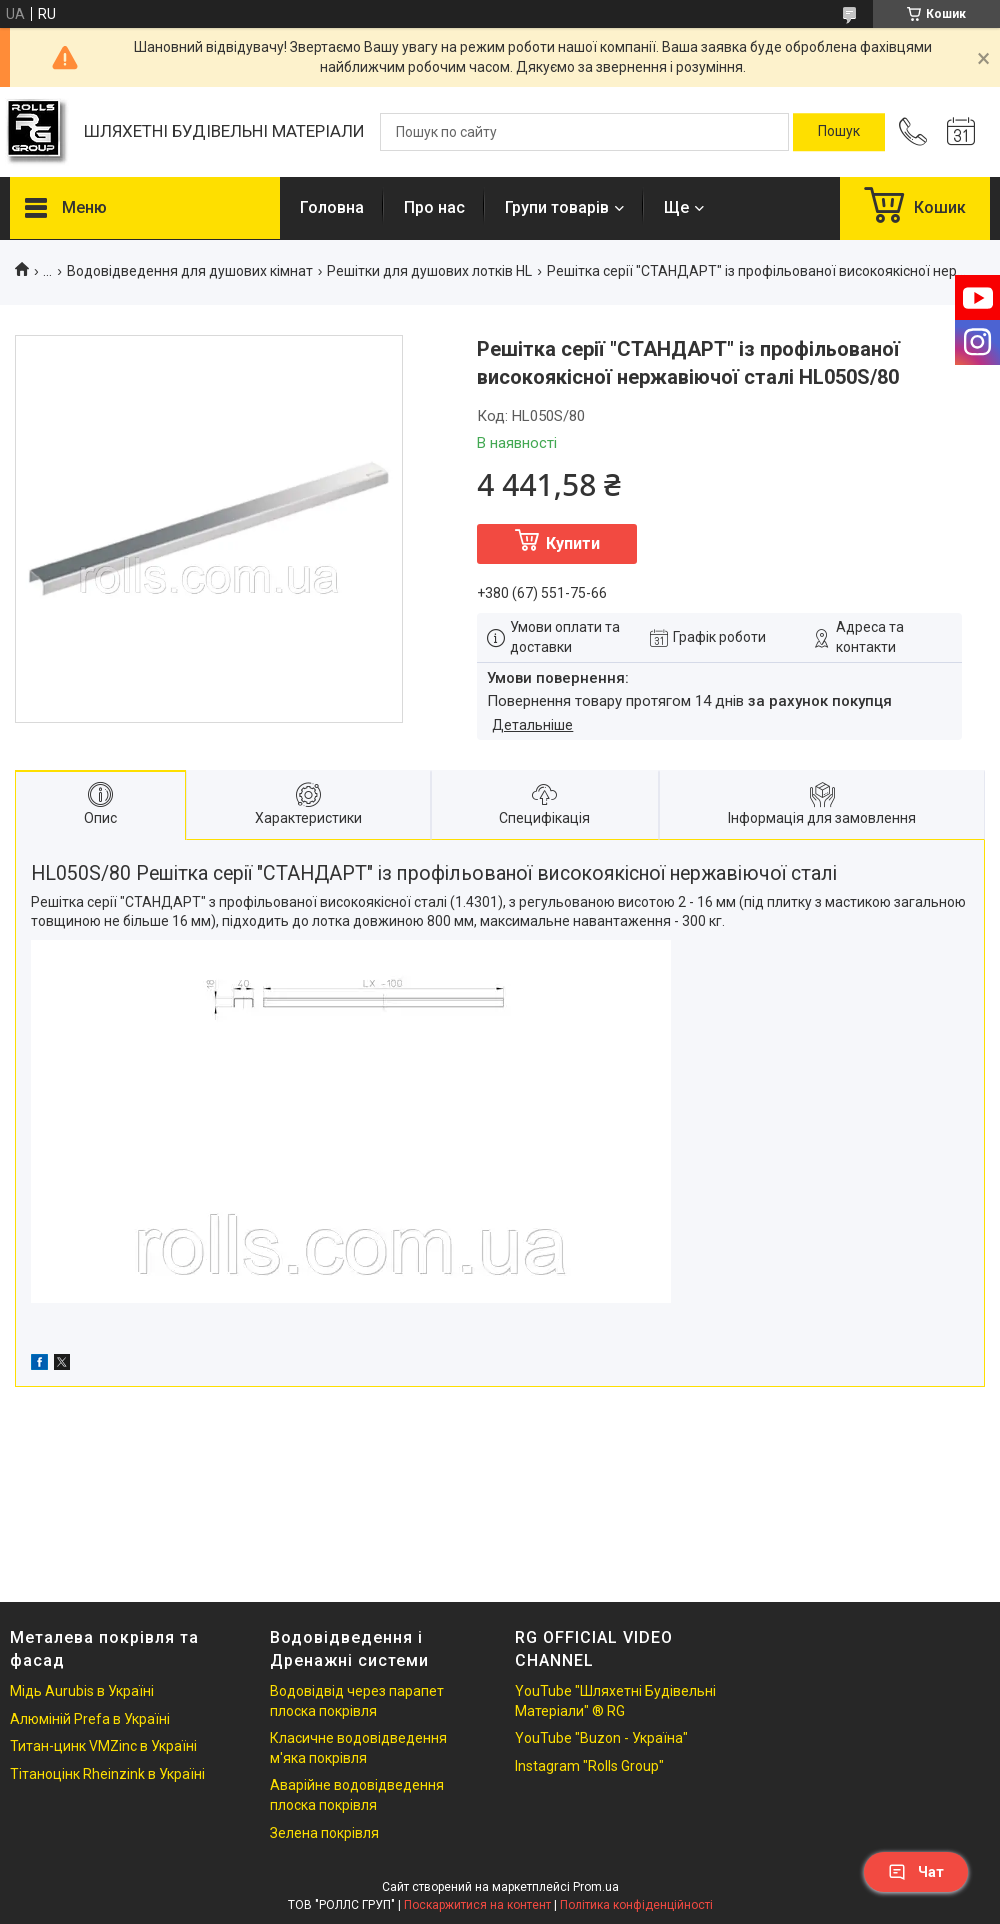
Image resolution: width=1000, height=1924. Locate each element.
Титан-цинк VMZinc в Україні (103, 1746)
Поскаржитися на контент (477, 1905)
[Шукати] (839, 132)
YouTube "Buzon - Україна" (601, 1738)
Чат (916, 1872)
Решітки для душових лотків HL (429, 271)
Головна (332, 207)
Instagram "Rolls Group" (589, 1766)
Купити (573, 543)
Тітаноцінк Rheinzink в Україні (107, 1774)
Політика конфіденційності (636, 1905)
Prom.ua (596, 1887)
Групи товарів (557, 207)
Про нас (434, 207)
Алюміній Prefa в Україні (90, 1719)
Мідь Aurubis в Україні (82, 1691)
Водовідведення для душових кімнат (190, 271)
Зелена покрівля (324, 1833)
